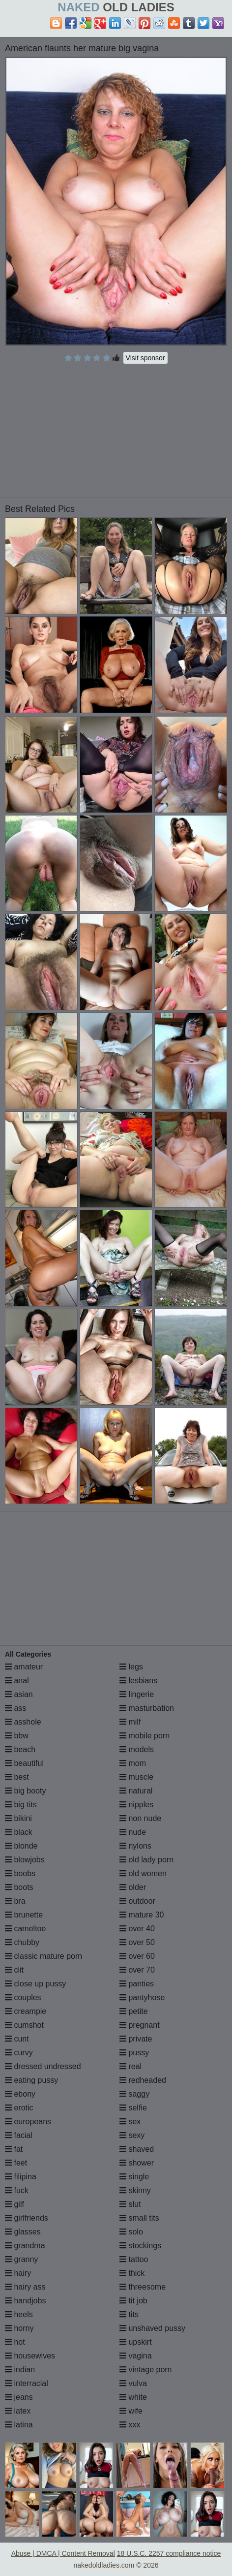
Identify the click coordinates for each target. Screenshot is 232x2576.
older (132, 1887)
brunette (24, 1915)
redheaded (142, 2080)
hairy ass (25, 2287)
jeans (19, 2397)
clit (14, 1970)
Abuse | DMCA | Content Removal (63, 2553)
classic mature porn (43, 1956)
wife (131, 2411)
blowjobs (25, 1859)
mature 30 (141, 1915)
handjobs (25, 2300)
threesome (142, 2287)
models (136, 1749)
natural (135, 1791)
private (135, 2039)
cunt (17, 2039)
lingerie (136, 1694)
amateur (24, 1667)
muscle (136, 1777)
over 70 (137, 1970)
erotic (19, 2108)
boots (19, 1887)
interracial (26, 2383)
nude (132, 1832)
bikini (18, 1818)
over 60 (137, 1956)
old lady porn (146, 1859)
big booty (25, 1791)
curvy (19, 2052)
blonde (21, 1846)
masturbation (146, 1708)
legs (131, 1667)
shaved (136, 2149)
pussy (134, 2052)
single (134, 2176)
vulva (133, 2383)
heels (19, 2314)
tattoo (133, 2259)
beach (20, 1749)
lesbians (138, 1680)
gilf (14, 2204)
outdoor (137, 1901)
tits (129, 2314)
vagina (135, 2356)
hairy (18, 2273)
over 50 (137, 1942)
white (133, 2397)
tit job (133, 2300)
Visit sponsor (145, 358)
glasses (23, 2232)
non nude (140, 1818)
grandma (25, 2245)
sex (130, 2121)
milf (130, 1722)
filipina (20, 2176)
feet (16, 2163)
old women (143, 1873)
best (17, 1777)
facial (18, 2135)
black (18, 1832)
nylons (135, 1846)
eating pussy (31, 2080)
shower (136, 2163)
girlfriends (26, 2218)
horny (19, 2328)
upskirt (135, 2342)
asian (19, 1694)
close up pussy (35, 1983)
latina (19, 2424)
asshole (23, 1722)
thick (132, 2273)
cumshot (24, 2025)
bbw (17, 1735)
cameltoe (25, 1928)
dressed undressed (43, 2066)
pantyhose (142, 1997)
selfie (133, 2108)
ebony (20, 2094)
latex (17, 2411)
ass (15, 1708)
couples (23, 1997)
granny (21, 2259)
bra (15, 1901)
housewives (30, 2356)
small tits (139, 2218)
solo (131, 2232)
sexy (132, 2135)
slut (130, 2204)
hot (15, 2342)
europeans (28, 2121)
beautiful (24, 1763)
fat (14, 2149)
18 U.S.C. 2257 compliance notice (169, 2553)
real (130, 2066)
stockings (140, 2245)
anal (17, 1680)
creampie (25, 2011)
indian (20, 2369)
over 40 (137, 1928)
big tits (21, 1804)
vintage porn (145, 2369)
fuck (17, 2190)
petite (133, 2011)
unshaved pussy (152, 2328)
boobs (20, 1873)
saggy (134, 2094)
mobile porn (144, 1735)
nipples (136, 1804)
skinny (135, 2190)
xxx (129, 2424)
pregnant (139, 2025)
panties (136, 1983)
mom (132, 1763)
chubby (22, 1942)
